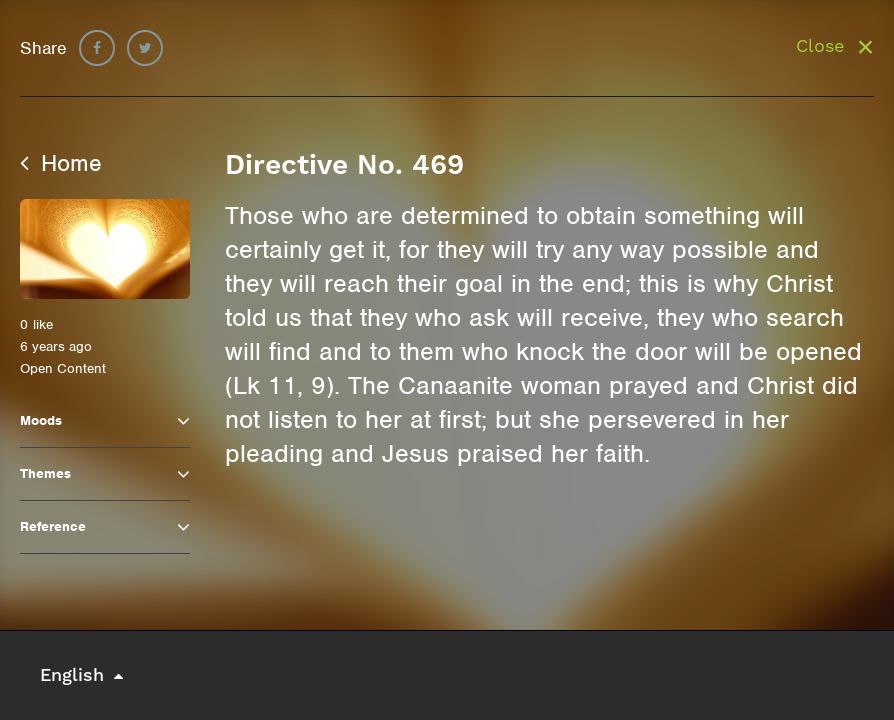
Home (61, 163)
